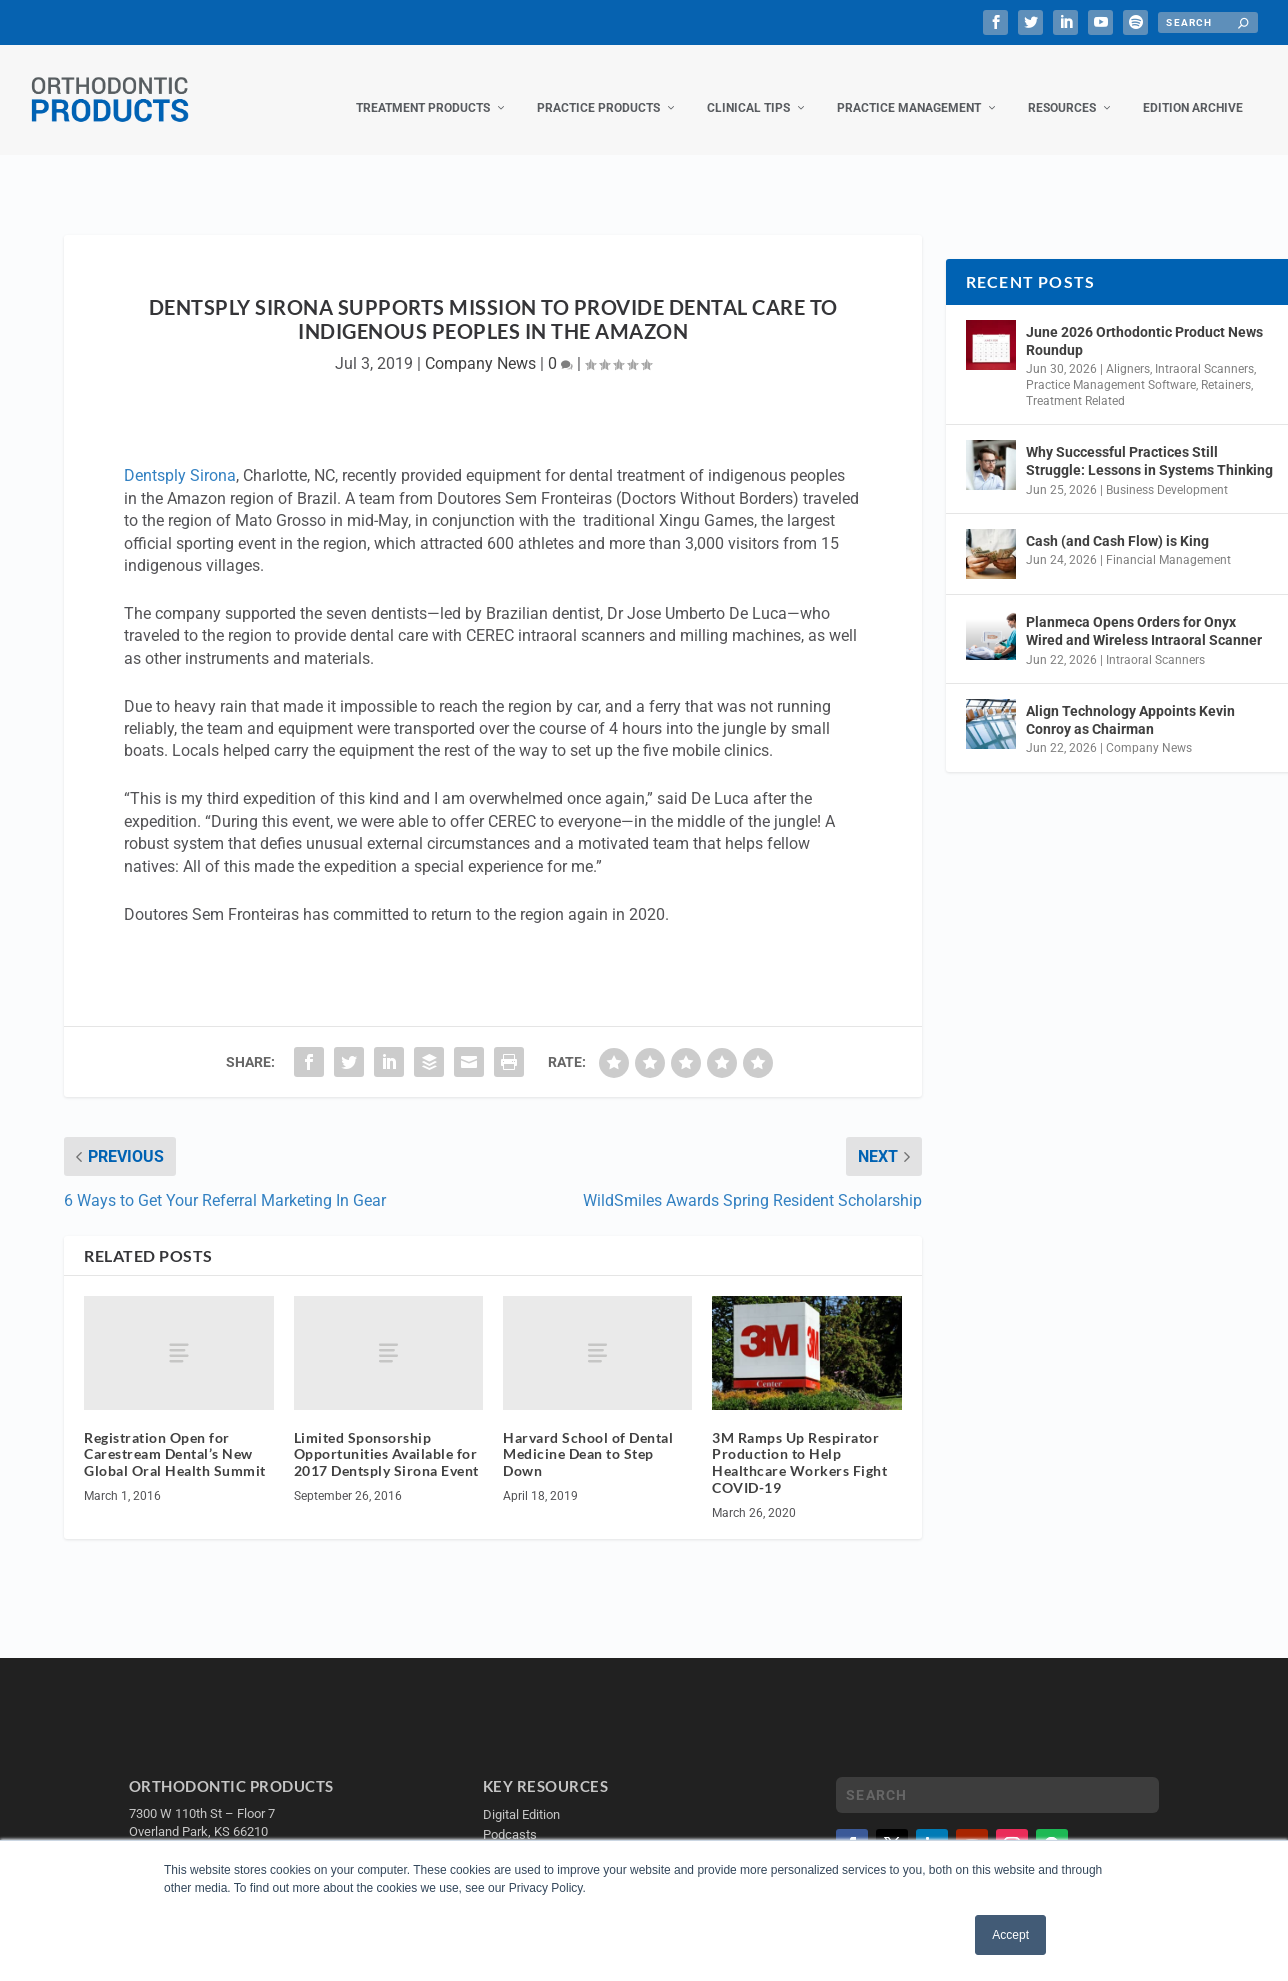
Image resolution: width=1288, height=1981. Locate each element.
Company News (480, 343)
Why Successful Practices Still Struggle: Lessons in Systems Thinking (1149, 441)
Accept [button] (1010, 1935)
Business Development (1167, 470)
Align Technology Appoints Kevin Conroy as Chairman (1130, 700)
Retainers (1226, 365)
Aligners (1128, 349)
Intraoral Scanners (1204, 349)
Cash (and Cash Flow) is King (1117, 521)
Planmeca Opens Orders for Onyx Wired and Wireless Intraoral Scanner (1144, 611)
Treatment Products (423, 88)
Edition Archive (1193, 88)
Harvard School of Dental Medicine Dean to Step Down (588, 1434)
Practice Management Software (1111, 365)
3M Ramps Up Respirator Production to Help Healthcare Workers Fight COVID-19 (799, 1442)
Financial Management (1168, 540)
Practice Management (909, 88)
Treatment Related (1075, 381)
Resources (1062, 88)
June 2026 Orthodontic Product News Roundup (1144, 321)
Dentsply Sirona (180, 455)
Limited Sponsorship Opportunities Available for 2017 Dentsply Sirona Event (386, 1434)
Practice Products (598, 88)
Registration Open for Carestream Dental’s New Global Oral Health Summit (175, 1434)
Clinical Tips (748, 88)
